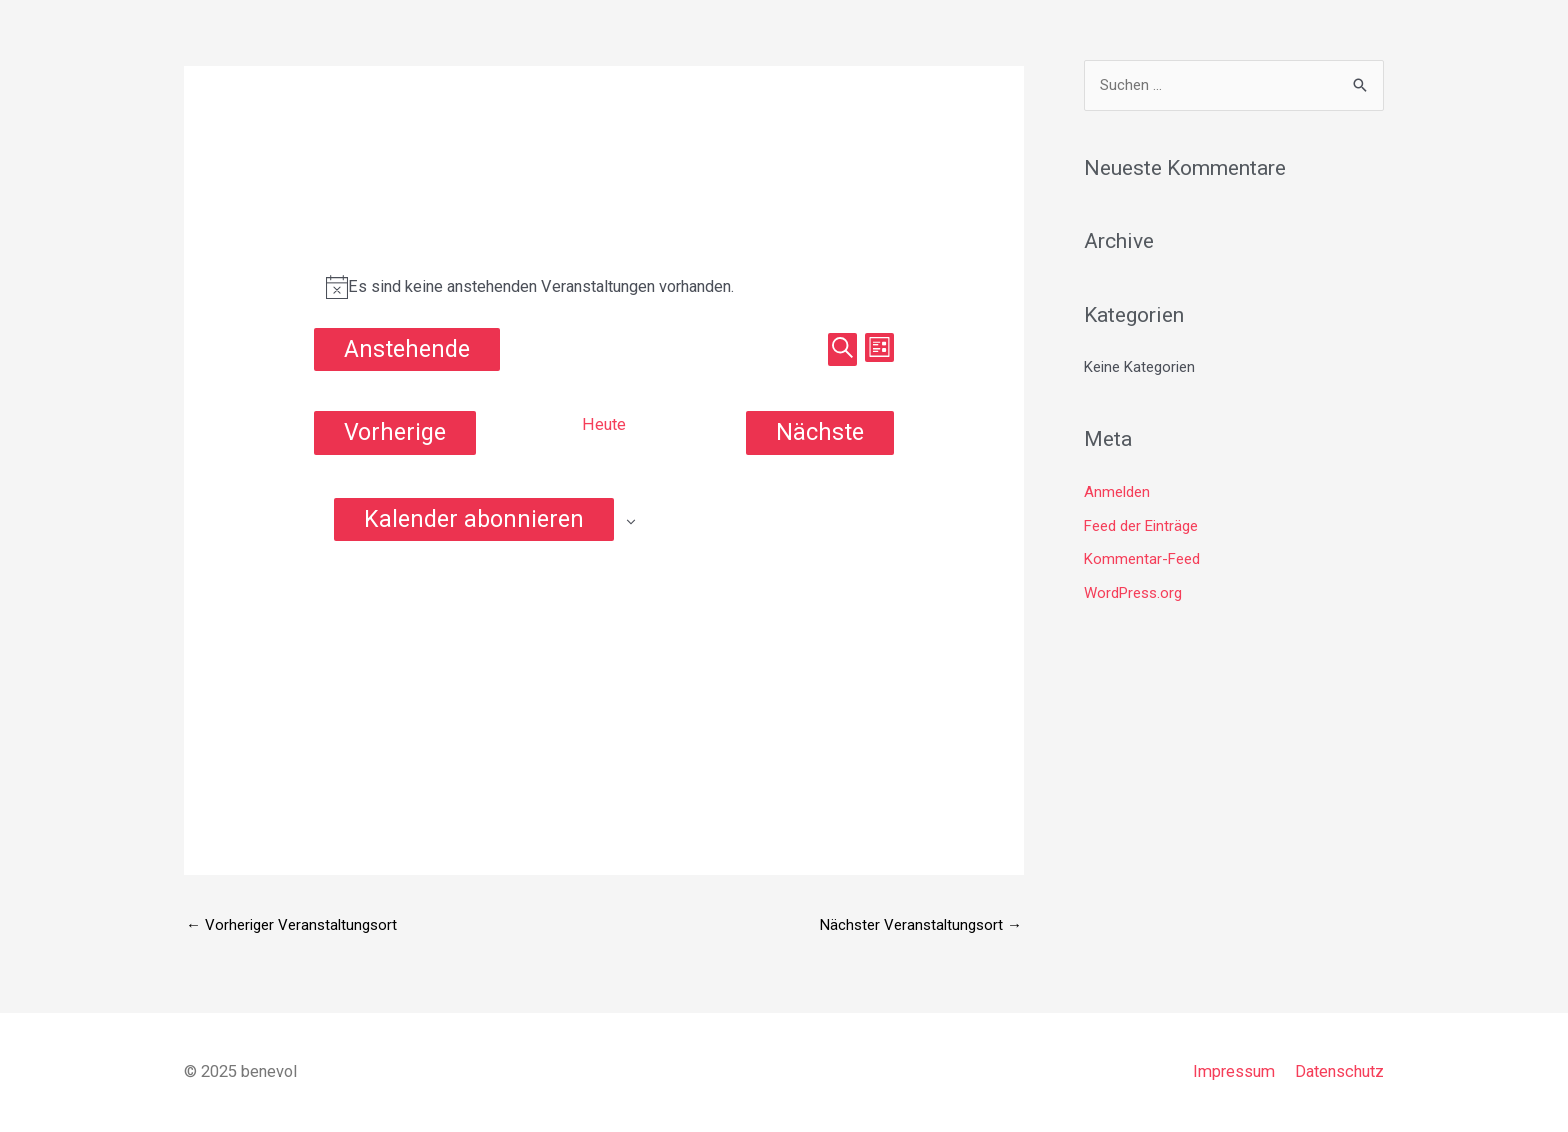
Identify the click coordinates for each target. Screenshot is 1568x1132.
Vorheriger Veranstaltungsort (291, 925)
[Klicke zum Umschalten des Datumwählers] (407, 349)
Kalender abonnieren (474, 519)
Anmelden (1117, 492)
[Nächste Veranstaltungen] (820, 432)
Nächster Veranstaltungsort (921, 925)
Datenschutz (1339, 1071)
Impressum (1234, 1071)
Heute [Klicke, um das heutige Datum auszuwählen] (604, 424)
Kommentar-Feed (1142, 559)
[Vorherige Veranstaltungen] (395, 432)
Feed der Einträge (1141, 526)
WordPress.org (1133, 593)
